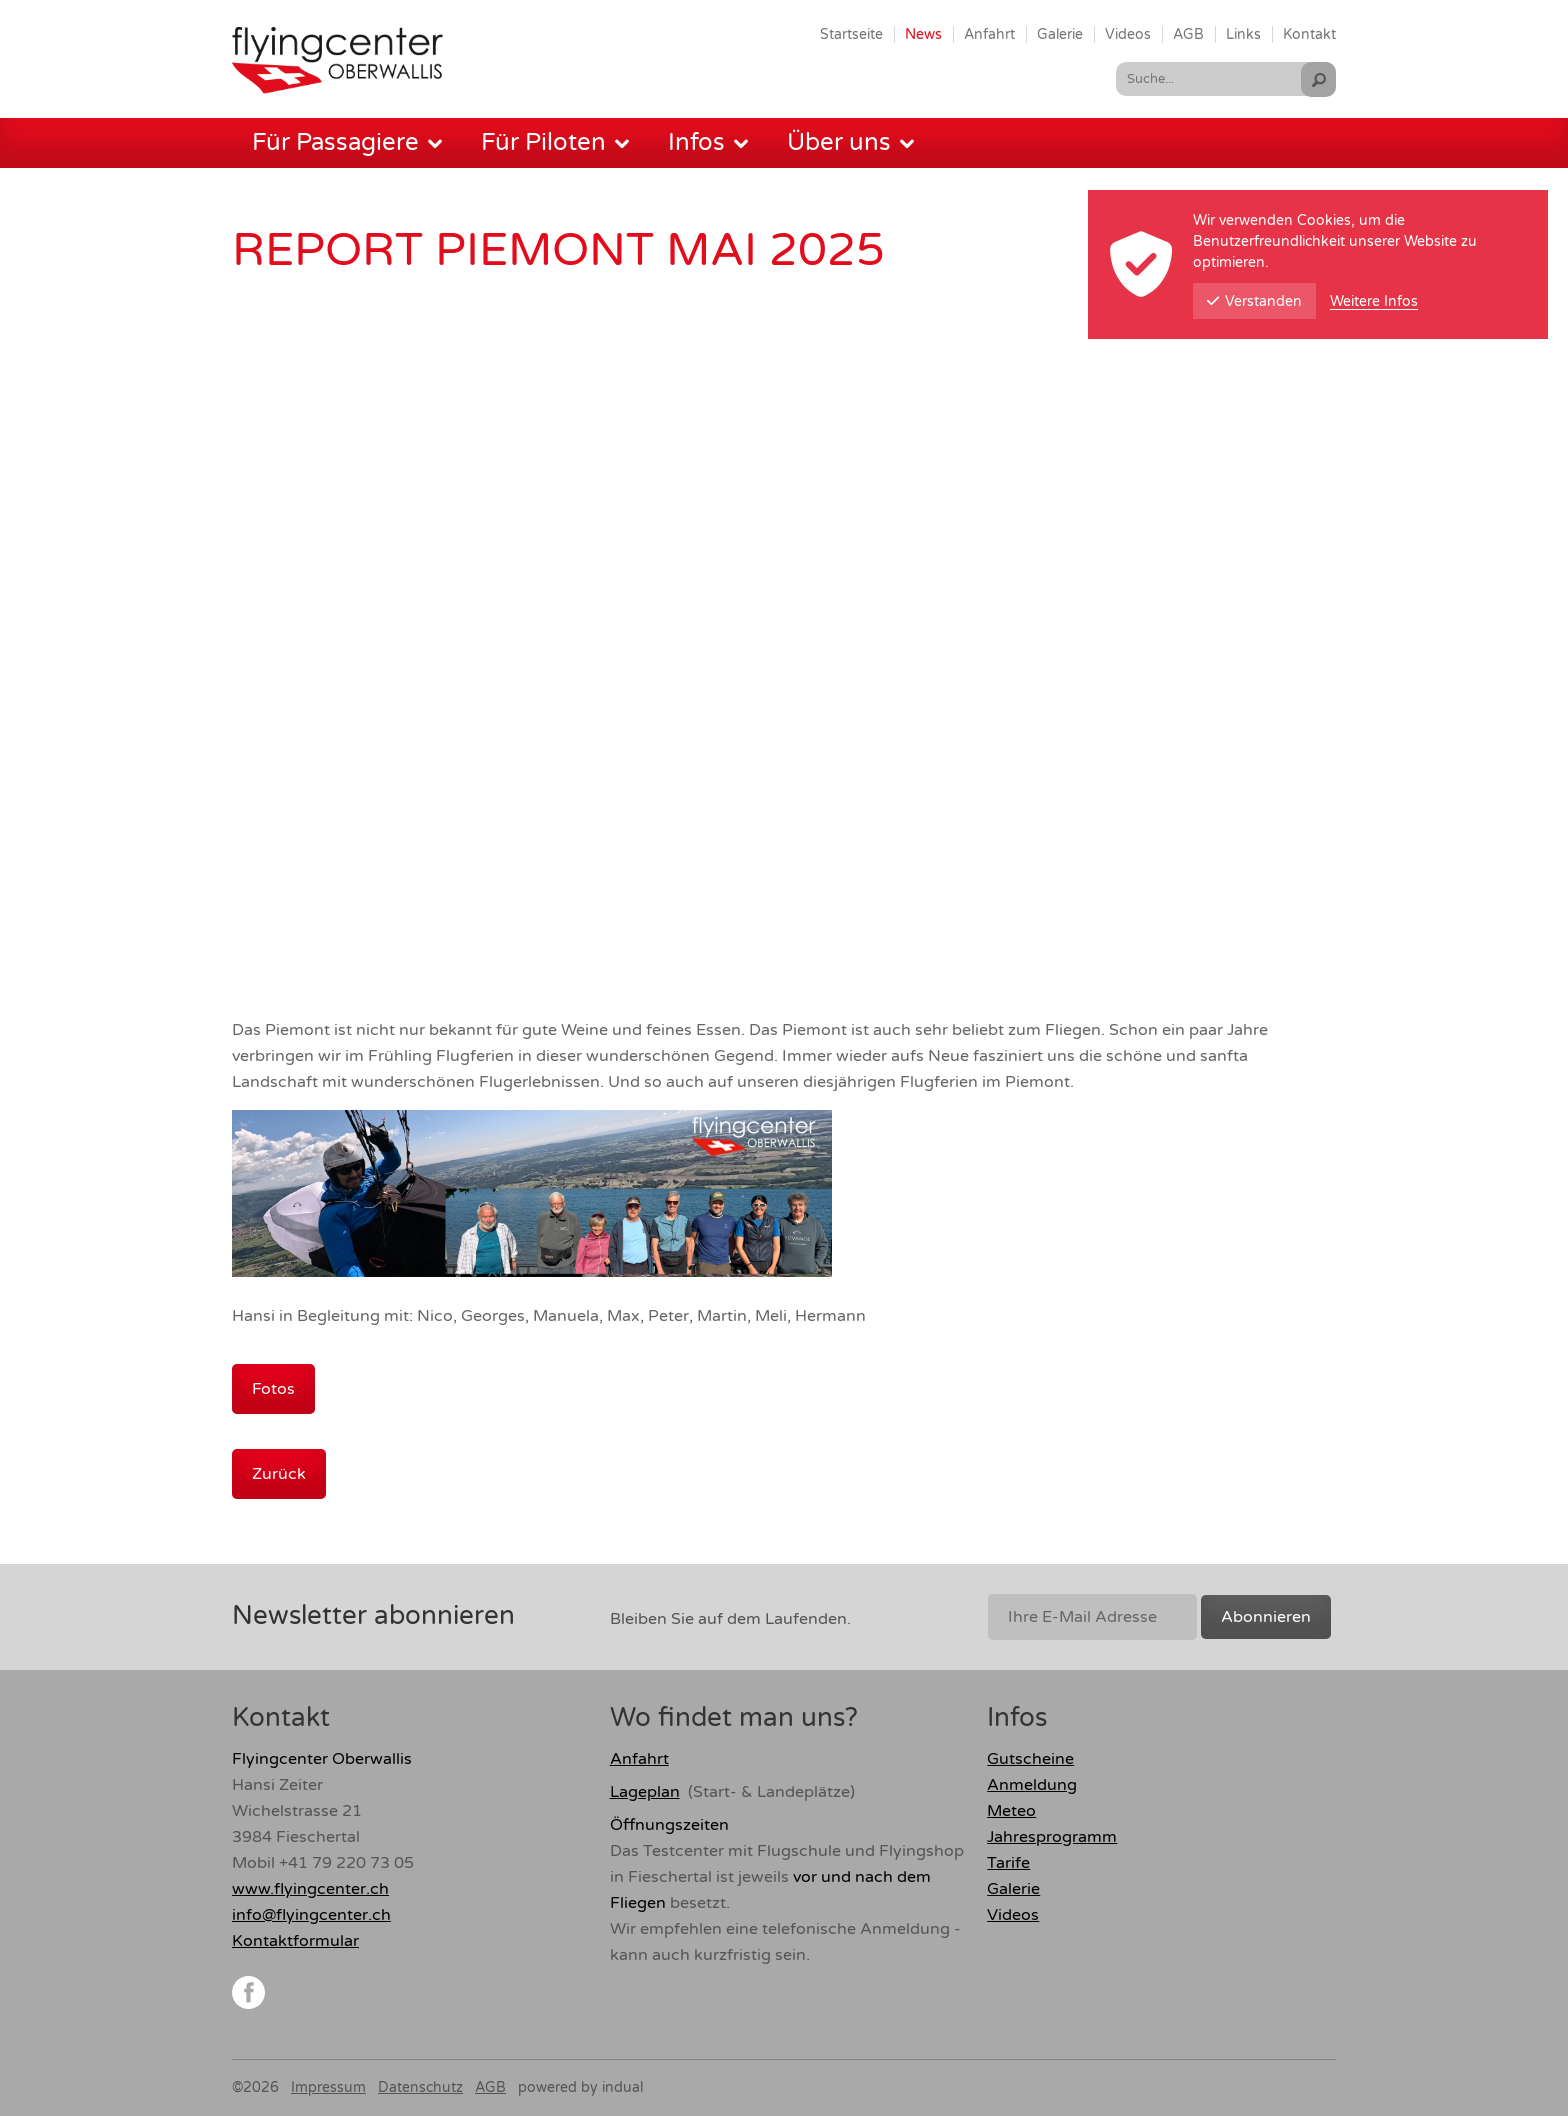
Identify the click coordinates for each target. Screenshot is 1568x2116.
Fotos (273, 1389)
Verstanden (1254, 301)
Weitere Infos (1374, 301)
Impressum (328, 2087)
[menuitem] (851, 34)
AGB (490, 2087)
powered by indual (580, 2087)
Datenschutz (420, 2087)
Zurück (279, 1474)
